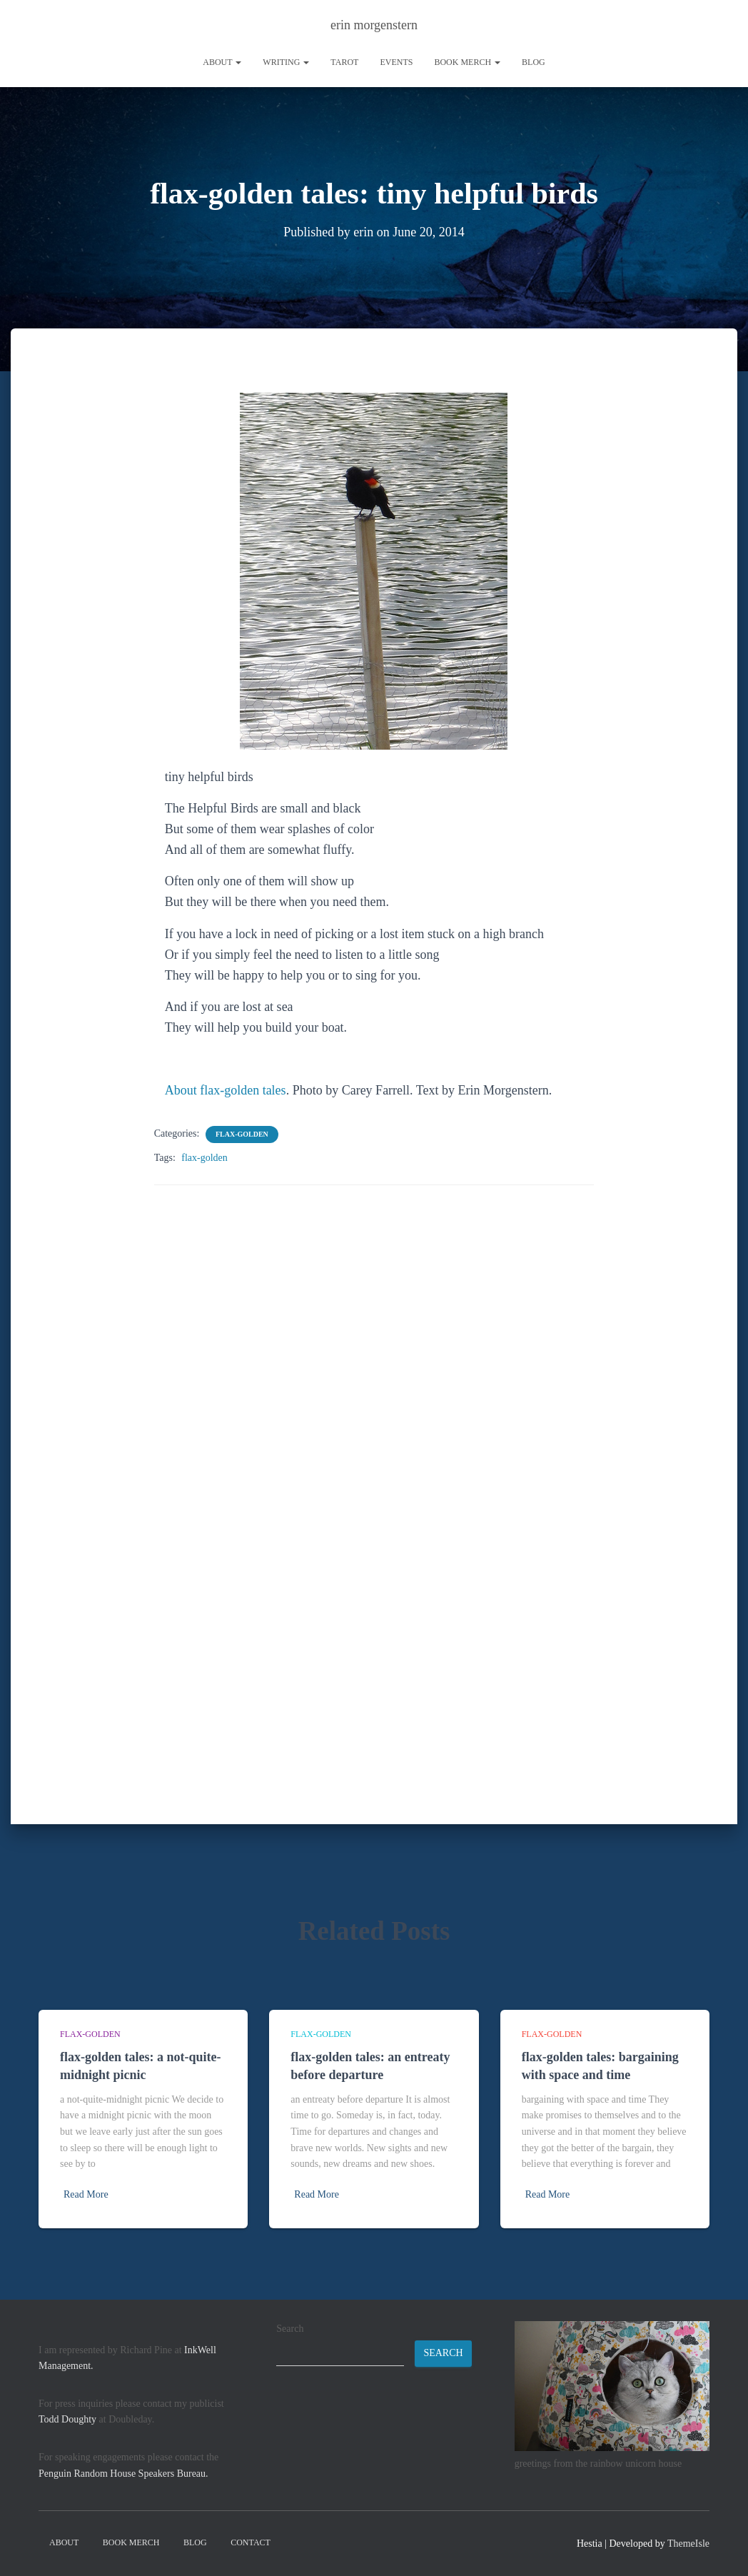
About (222, 62)
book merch (467, 62)
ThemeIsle (688, 2543)
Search (289, 2328)
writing (286, 62)
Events (396, 62)
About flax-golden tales (225, 1089)
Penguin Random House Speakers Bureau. (123, 2473)
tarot (344, 62)
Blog (533, 62)
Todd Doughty (67, 2419)
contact (251, 2542)
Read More (86, 2194)
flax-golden (242, 1133)
